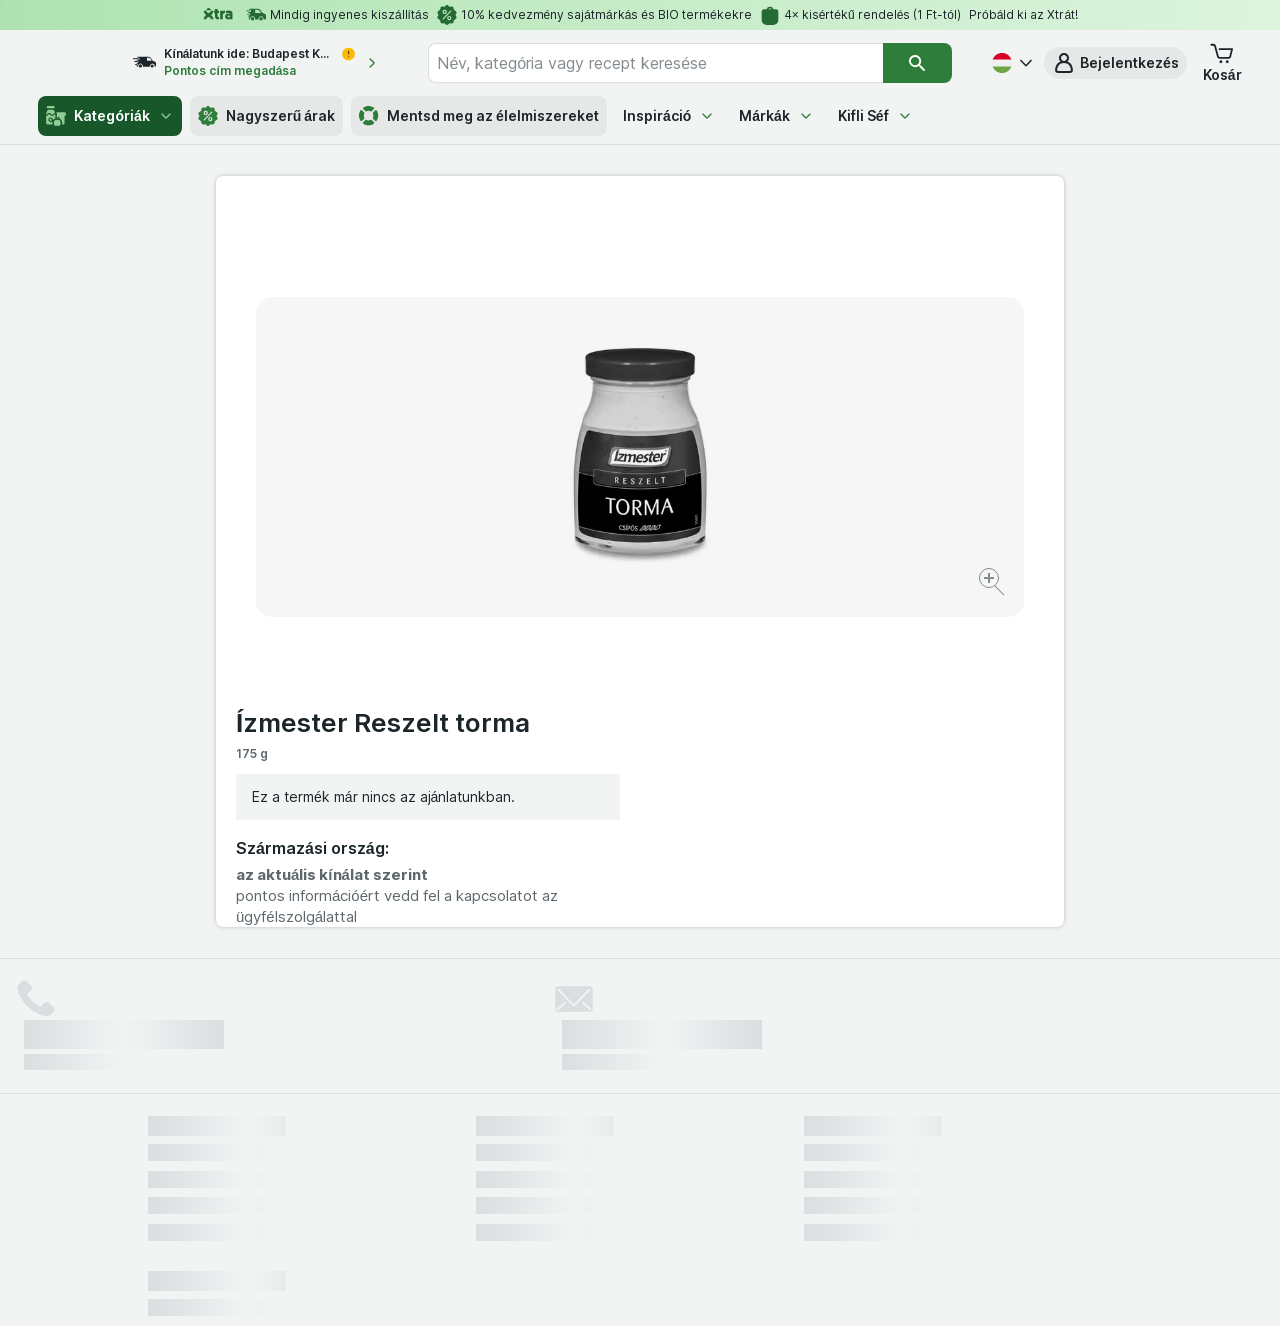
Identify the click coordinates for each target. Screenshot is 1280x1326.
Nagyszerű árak (266, 116)
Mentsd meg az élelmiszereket (479, 116)
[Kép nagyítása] (569, 520)
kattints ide (405, 1154)
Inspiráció (669, 115)
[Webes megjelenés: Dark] (738, 1286)
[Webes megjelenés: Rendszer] (559, 1286)
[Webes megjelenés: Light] (657, 1286)
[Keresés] (917, 63)
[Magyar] (1010, 63)
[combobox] (673, 63)
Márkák (776, 115)
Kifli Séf (875, 115)
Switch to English (674, 1204)
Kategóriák (109, 116)
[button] (1115, 63)
